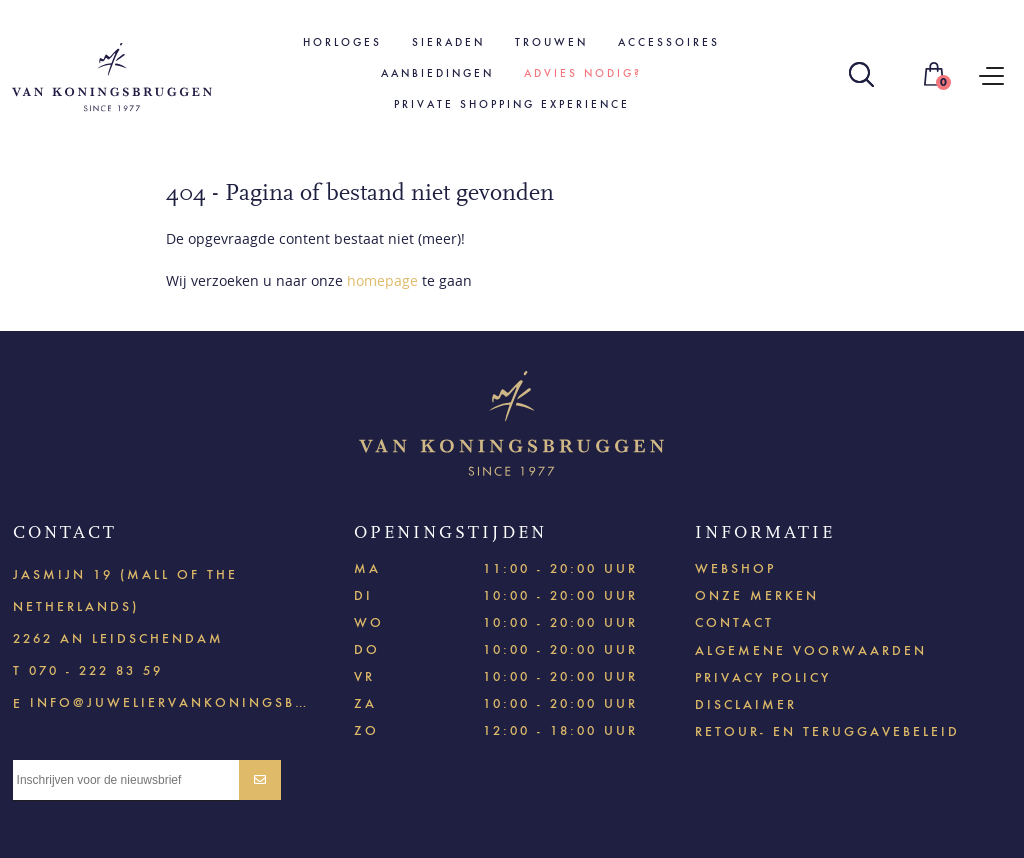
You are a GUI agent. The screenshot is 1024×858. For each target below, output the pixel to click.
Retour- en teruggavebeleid (827, 731)
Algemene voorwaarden (811, 650)
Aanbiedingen (437, 73)
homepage (382, 280)
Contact (734, 622)
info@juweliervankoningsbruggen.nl (172, 701)
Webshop (735, 568)
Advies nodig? (583, 73)
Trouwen (551, 42)
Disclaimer (746, 704)
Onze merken (757, 595)
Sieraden (448, 42)
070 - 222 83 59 (96, 670)
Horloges (342, 42)
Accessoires (669, 42)
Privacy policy (763, 677)
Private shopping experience (512, 104)
